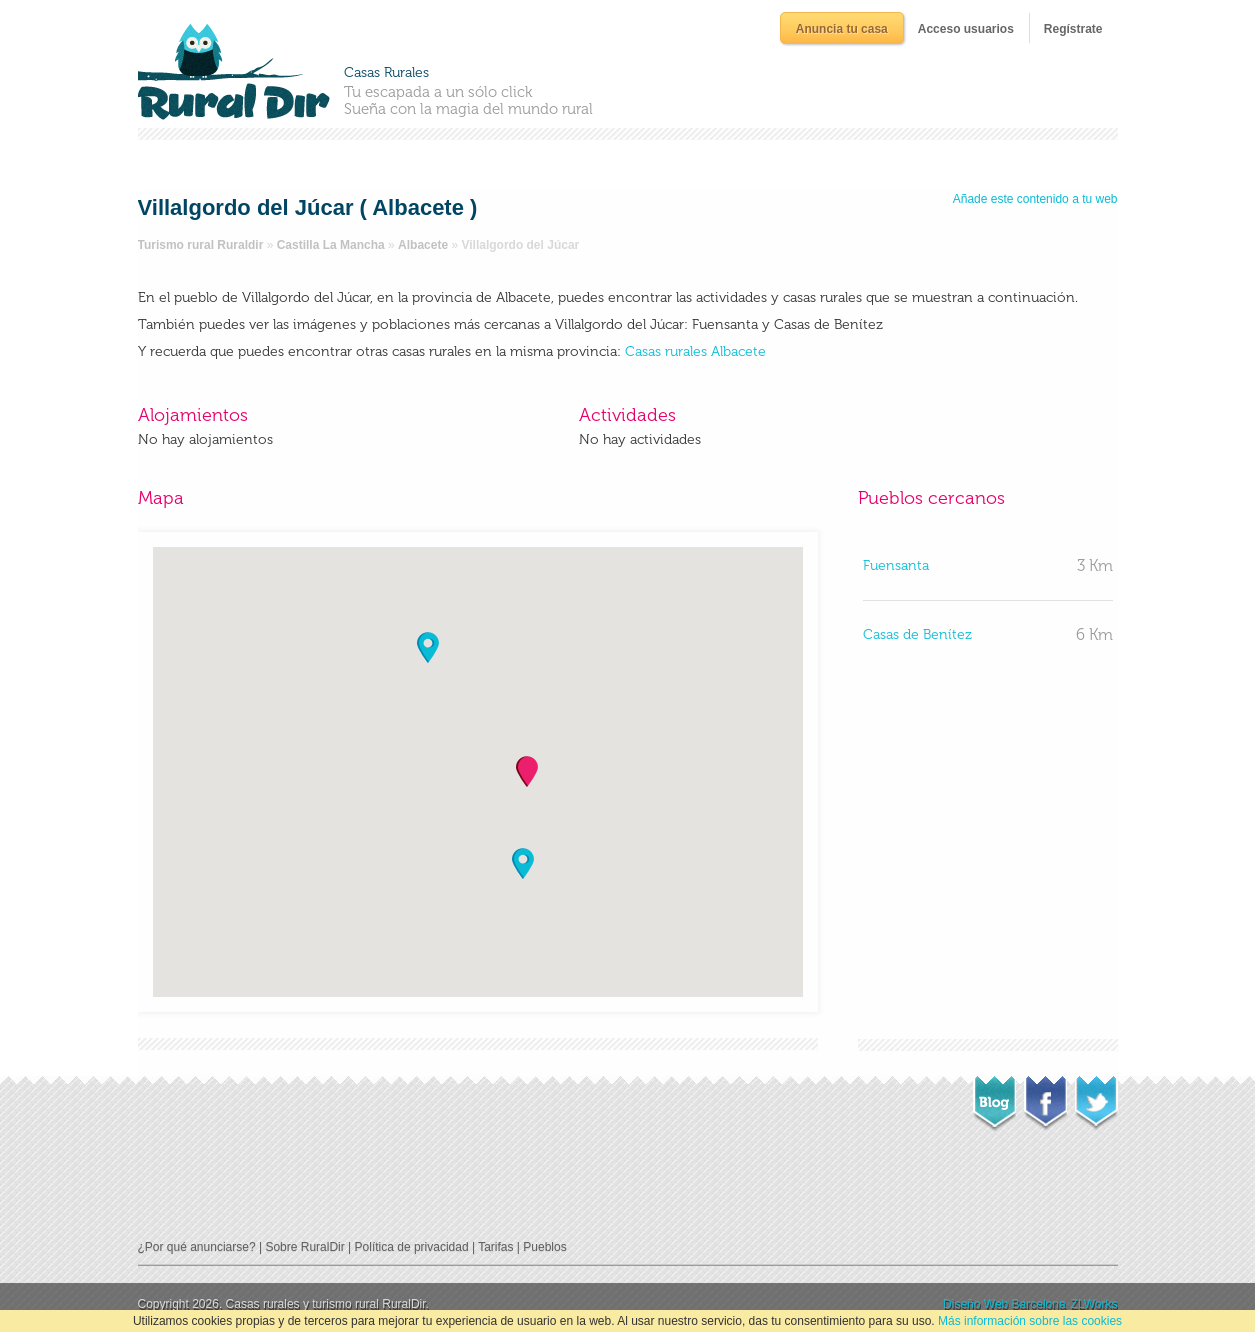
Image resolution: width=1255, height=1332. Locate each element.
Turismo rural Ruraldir (201, 245)
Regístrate (1073, 29)
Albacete (423, 245)
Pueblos (544, 1247)
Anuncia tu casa (842, 29)
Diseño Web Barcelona (1004, 1304)
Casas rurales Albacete (695, 351)
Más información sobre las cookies (1030, 1321)
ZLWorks (1094, 1304)
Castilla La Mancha (331, 245)
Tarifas (495, 1247)
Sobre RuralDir (304, 1247)
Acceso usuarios (966, 29)
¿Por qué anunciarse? (197, 1247)
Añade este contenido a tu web (1035, 199)
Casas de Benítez (917, 634)
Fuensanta (896, 565)
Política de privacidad (412, 1247)
